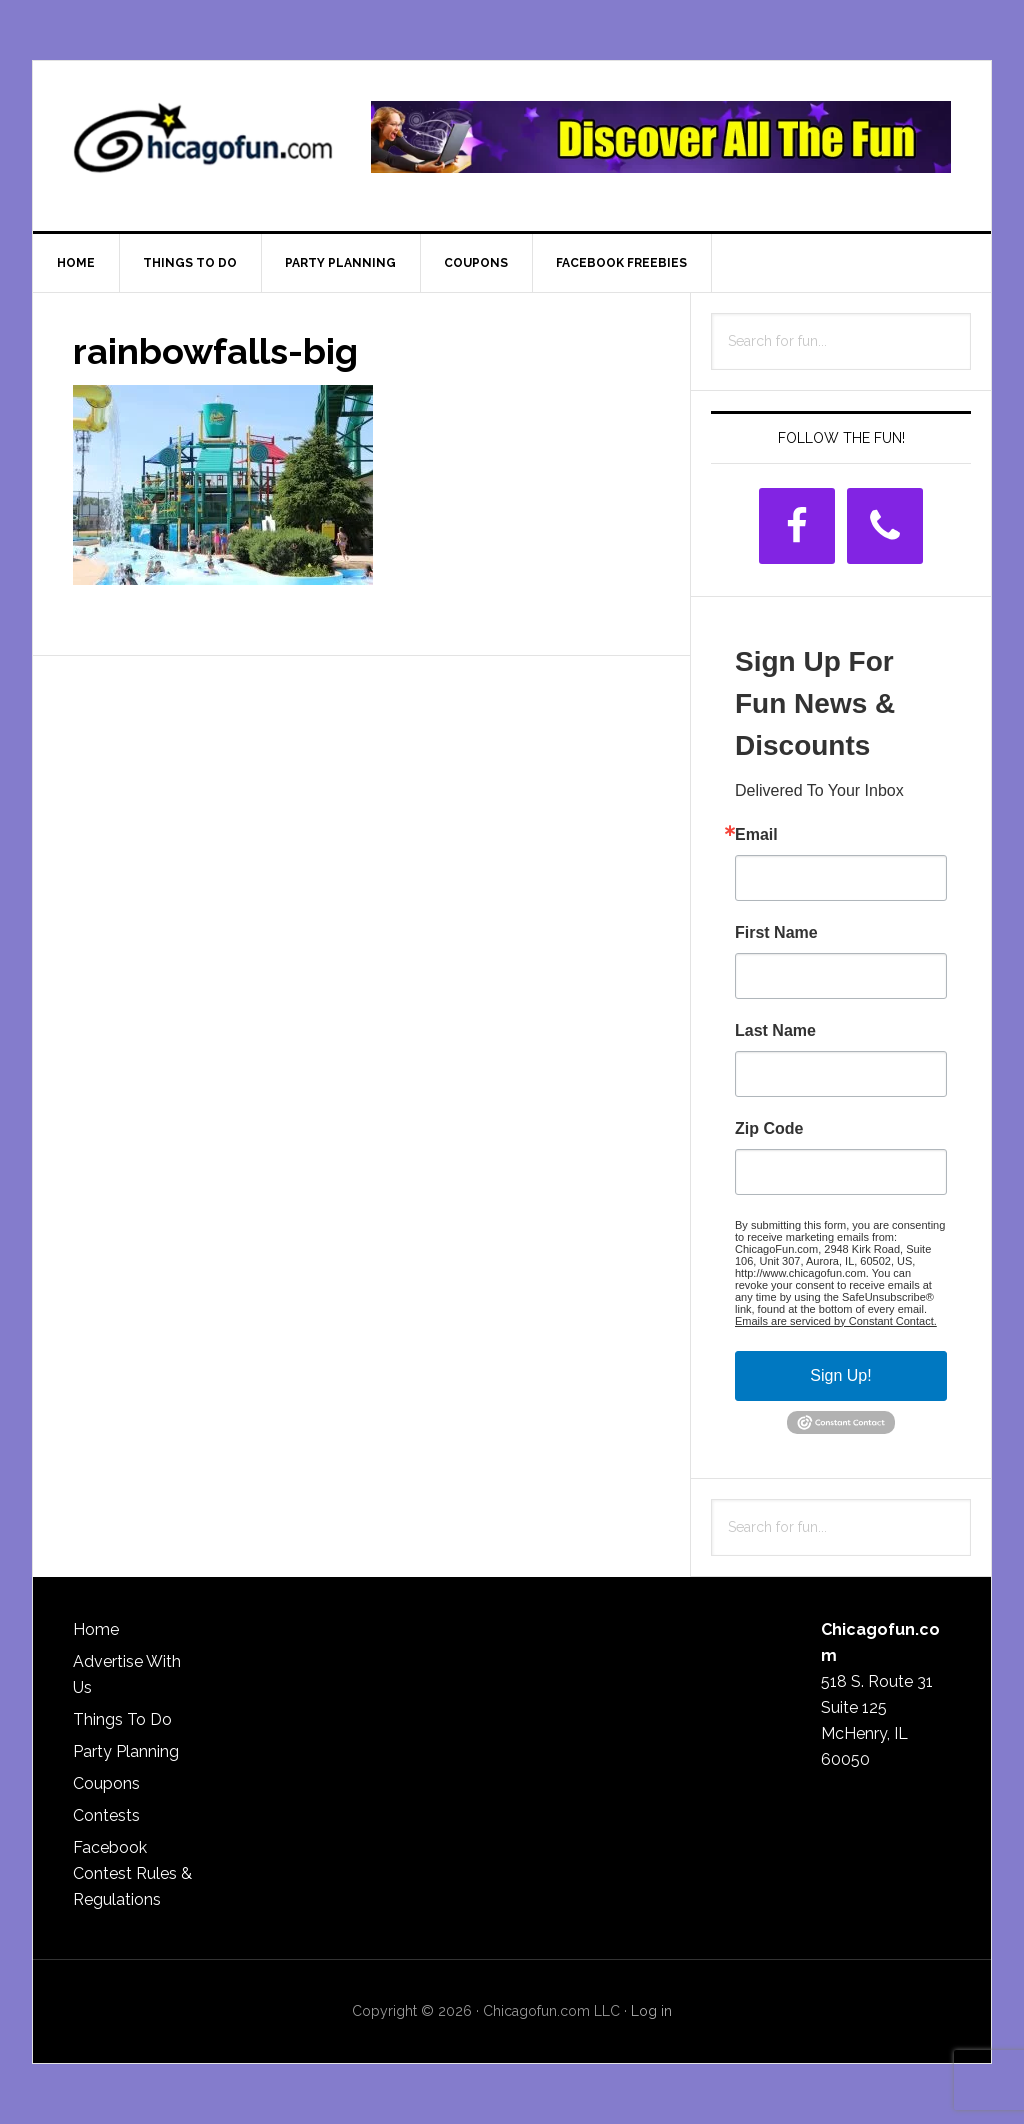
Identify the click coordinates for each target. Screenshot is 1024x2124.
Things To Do (122, 1719)
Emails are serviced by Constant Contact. (836, 1321)
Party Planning (126, 1751)
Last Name (775, 1031)
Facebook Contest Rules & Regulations (132, 1873)
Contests (106, 1815)
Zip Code (769, 1129)
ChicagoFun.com (203, 146)
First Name (776, 933)
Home (96, 1629)
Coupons (106, 1783)
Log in (651, 2011)
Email (756, 835)
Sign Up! (840, 1375)
